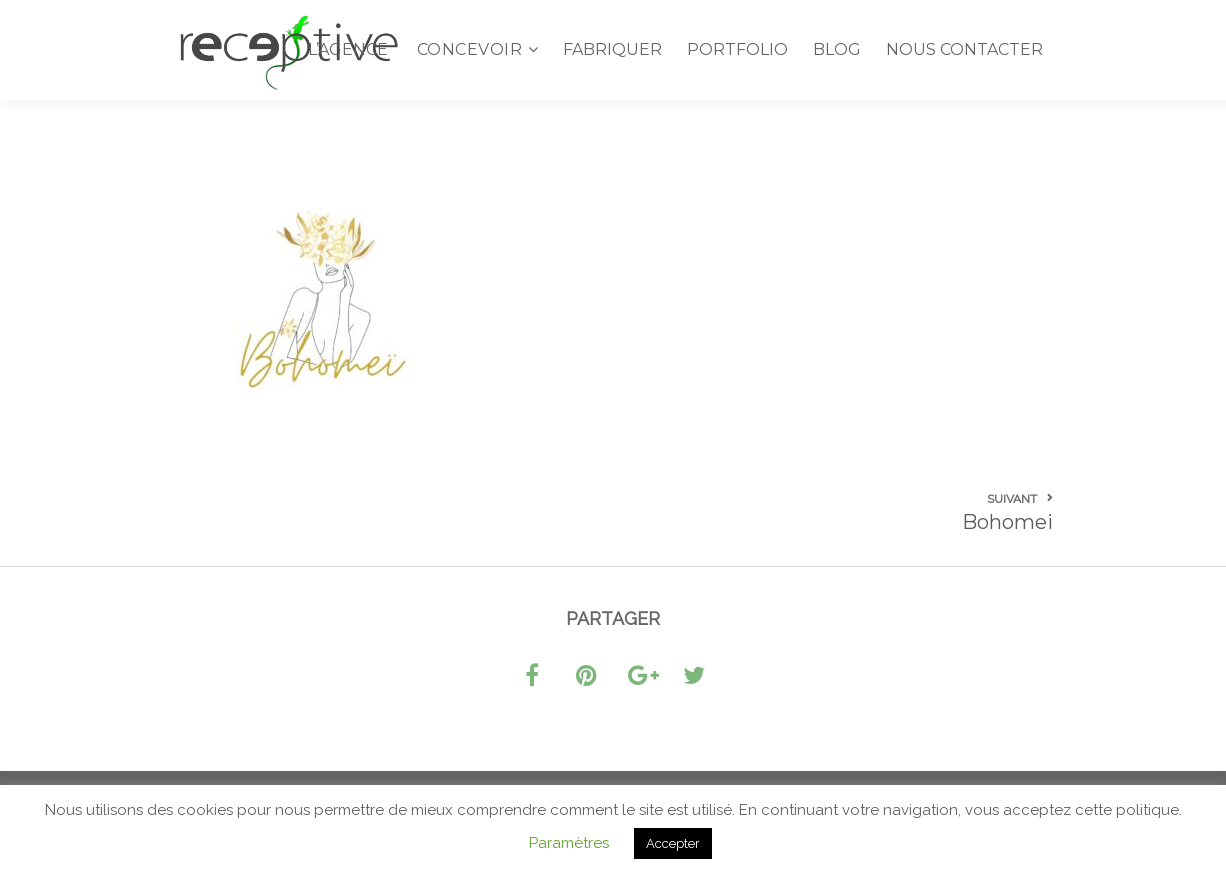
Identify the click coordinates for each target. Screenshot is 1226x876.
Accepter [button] (673, 843)
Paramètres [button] (569, 843)
